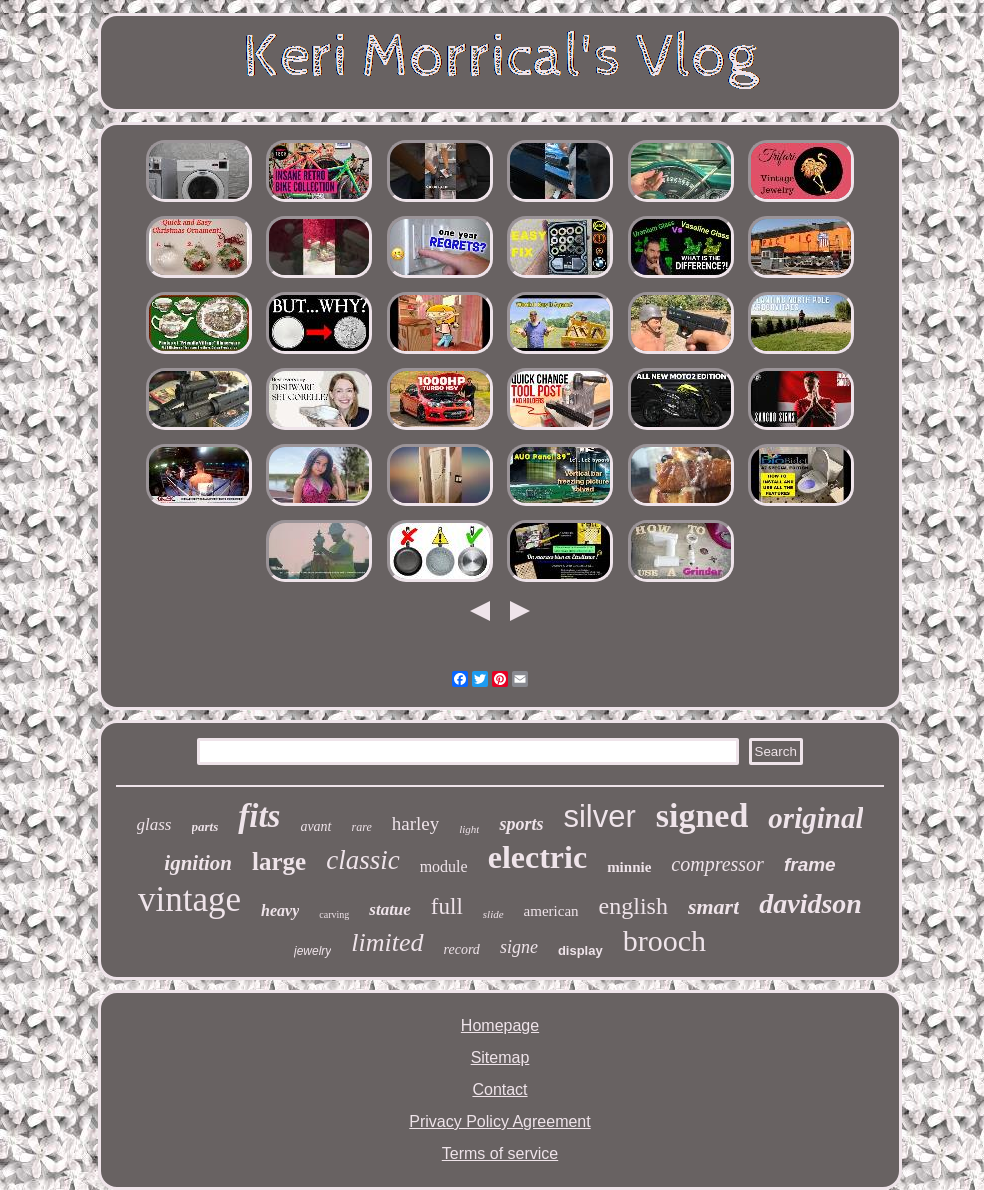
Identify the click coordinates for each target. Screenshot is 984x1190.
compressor (717, 864)
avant (315, 826)
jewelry (312, 951)
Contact (499, 1089)
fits (259, 816)
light (469, 829)
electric (537, 857)
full (447, 906)
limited (387, 942)
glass (154, 824)
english (633, 906)
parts (205, 826)
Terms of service (500, 1153)
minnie (629, 867)
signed (702, 815)
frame (810, 864)
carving (334, 914)
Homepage (500, 1025)
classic (363, 860)
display (580, 950)
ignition (198, 863)
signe (519, 947)
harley (415, 823)
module (444, 866)
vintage (189, 899)
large (279, 861)
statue (390, 909)
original (815, 818)
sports (521, 824)
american (551, 911)
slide (493, 914)
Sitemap (500, 1057)
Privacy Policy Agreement (499, 1121)
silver (599, 816)
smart (713, 906)
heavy (280, 910)
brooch (664, 940)
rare (362, 827)
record (462, 949)
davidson (810, 903)
